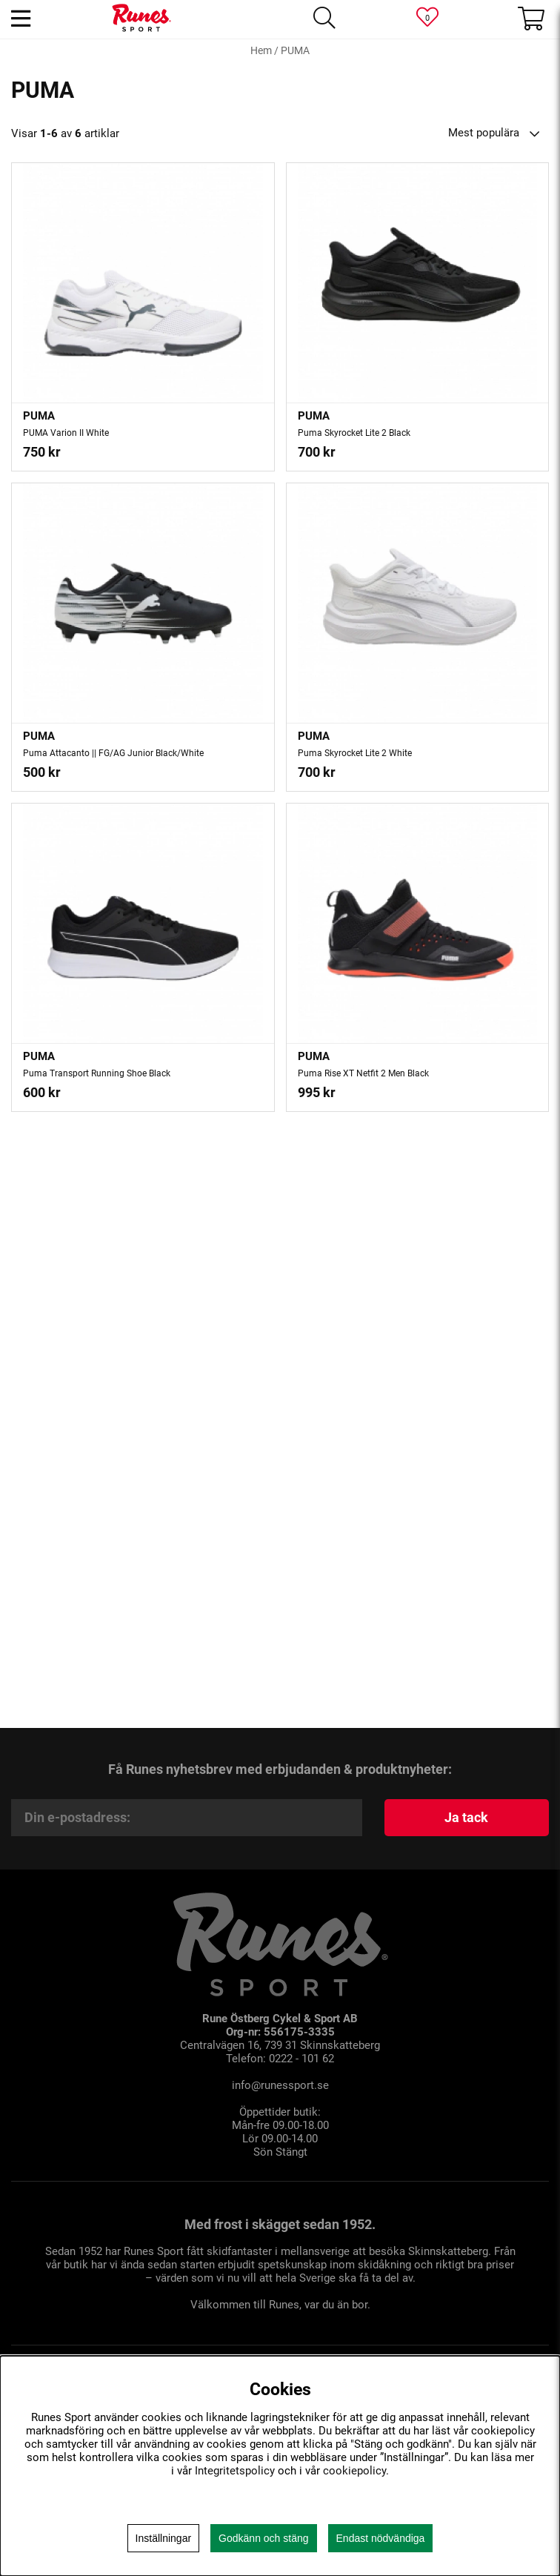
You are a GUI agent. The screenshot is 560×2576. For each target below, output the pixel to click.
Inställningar (164, 2538)
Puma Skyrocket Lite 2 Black (354, 433)
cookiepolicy (354, 2470)
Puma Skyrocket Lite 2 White (355, 753)
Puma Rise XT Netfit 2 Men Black (363, 1073)
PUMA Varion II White (66, 433)
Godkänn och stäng (263, 2538)
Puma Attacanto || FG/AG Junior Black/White (113, 753)
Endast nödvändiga (380, 2538)
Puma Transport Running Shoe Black (96, 1073)
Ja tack (466, 1817)
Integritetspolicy (235, 2470)
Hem (261, 50)
